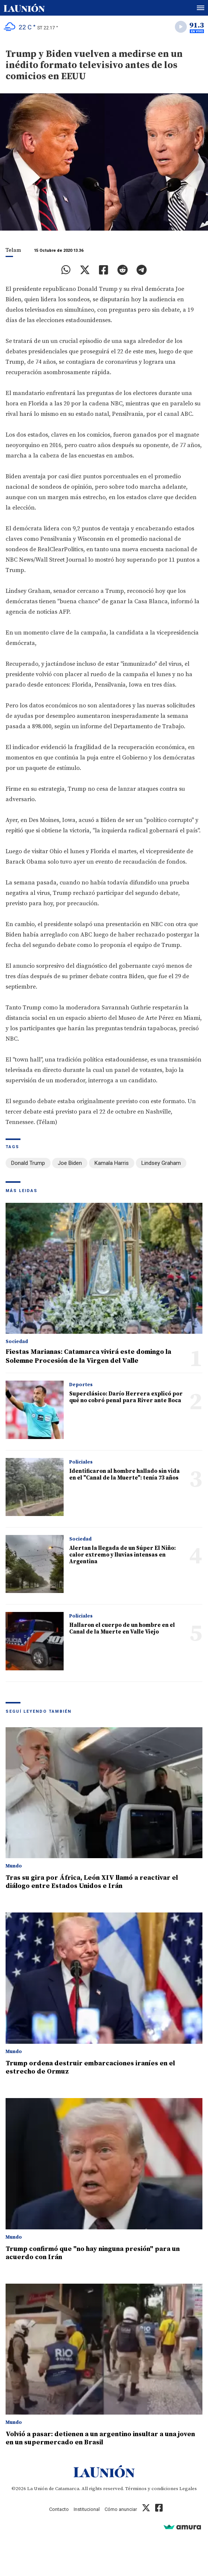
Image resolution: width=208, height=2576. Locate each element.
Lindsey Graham (161, 1163)
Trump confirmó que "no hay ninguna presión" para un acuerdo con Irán (93, 2253)
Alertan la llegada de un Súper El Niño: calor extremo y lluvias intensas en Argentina (122, 1555)
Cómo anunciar (121, 2509)
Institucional (87, 2509)
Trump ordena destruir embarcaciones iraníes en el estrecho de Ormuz (90, 2067)
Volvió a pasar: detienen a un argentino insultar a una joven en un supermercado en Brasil (100, 2438)
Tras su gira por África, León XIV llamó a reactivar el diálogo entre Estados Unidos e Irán (92, 1881)
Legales (188, 2489)
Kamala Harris (112, 1163)
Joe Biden (70, 1163)
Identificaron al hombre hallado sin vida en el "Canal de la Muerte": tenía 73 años (124, 1474)
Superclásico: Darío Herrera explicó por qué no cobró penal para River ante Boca (126, 1397)
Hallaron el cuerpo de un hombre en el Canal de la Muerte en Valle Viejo (122, 1628)
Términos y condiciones (151, 2489)
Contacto (59, 2509)
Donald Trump (28, 1163)
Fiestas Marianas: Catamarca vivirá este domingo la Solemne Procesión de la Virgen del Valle (88, 1356)
